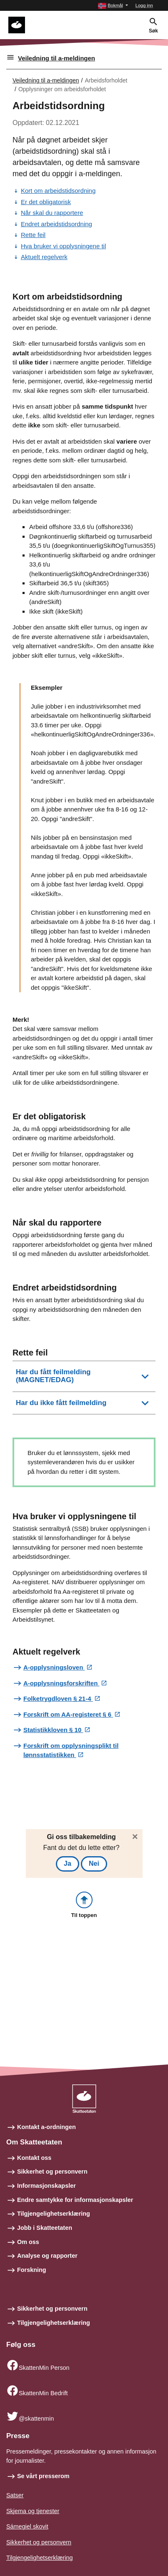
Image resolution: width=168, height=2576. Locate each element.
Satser (15, 2495)
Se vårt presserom (43, 2476)
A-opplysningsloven (54, 1667)
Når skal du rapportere (52, 212)
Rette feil (33, 234)
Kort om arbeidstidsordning (58, 190)
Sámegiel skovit (27, 2526)
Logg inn (144, 5)
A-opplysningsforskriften (61, 1683)
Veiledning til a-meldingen (56, 58)
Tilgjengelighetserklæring (53, 2213)
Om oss (28, 2242)
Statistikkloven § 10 (53, 1729)
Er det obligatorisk (46, 201)
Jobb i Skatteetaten (44, 2227)
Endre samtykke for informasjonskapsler (75, 2200)
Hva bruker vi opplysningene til (63, 246)
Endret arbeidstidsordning (56, 223)
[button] (113, 5)
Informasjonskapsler (46, 2185)
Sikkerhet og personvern (52, 2171)
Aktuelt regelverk (44, 256)
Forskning (31, 2269)
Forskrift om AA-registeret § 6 (68, 1714)
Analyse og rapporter (47, 2255)
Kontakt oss (34, 2157)
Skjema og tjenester (32, 2511)
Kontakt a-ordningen (46, 2127)
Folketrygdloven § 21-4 (58, 1698)
